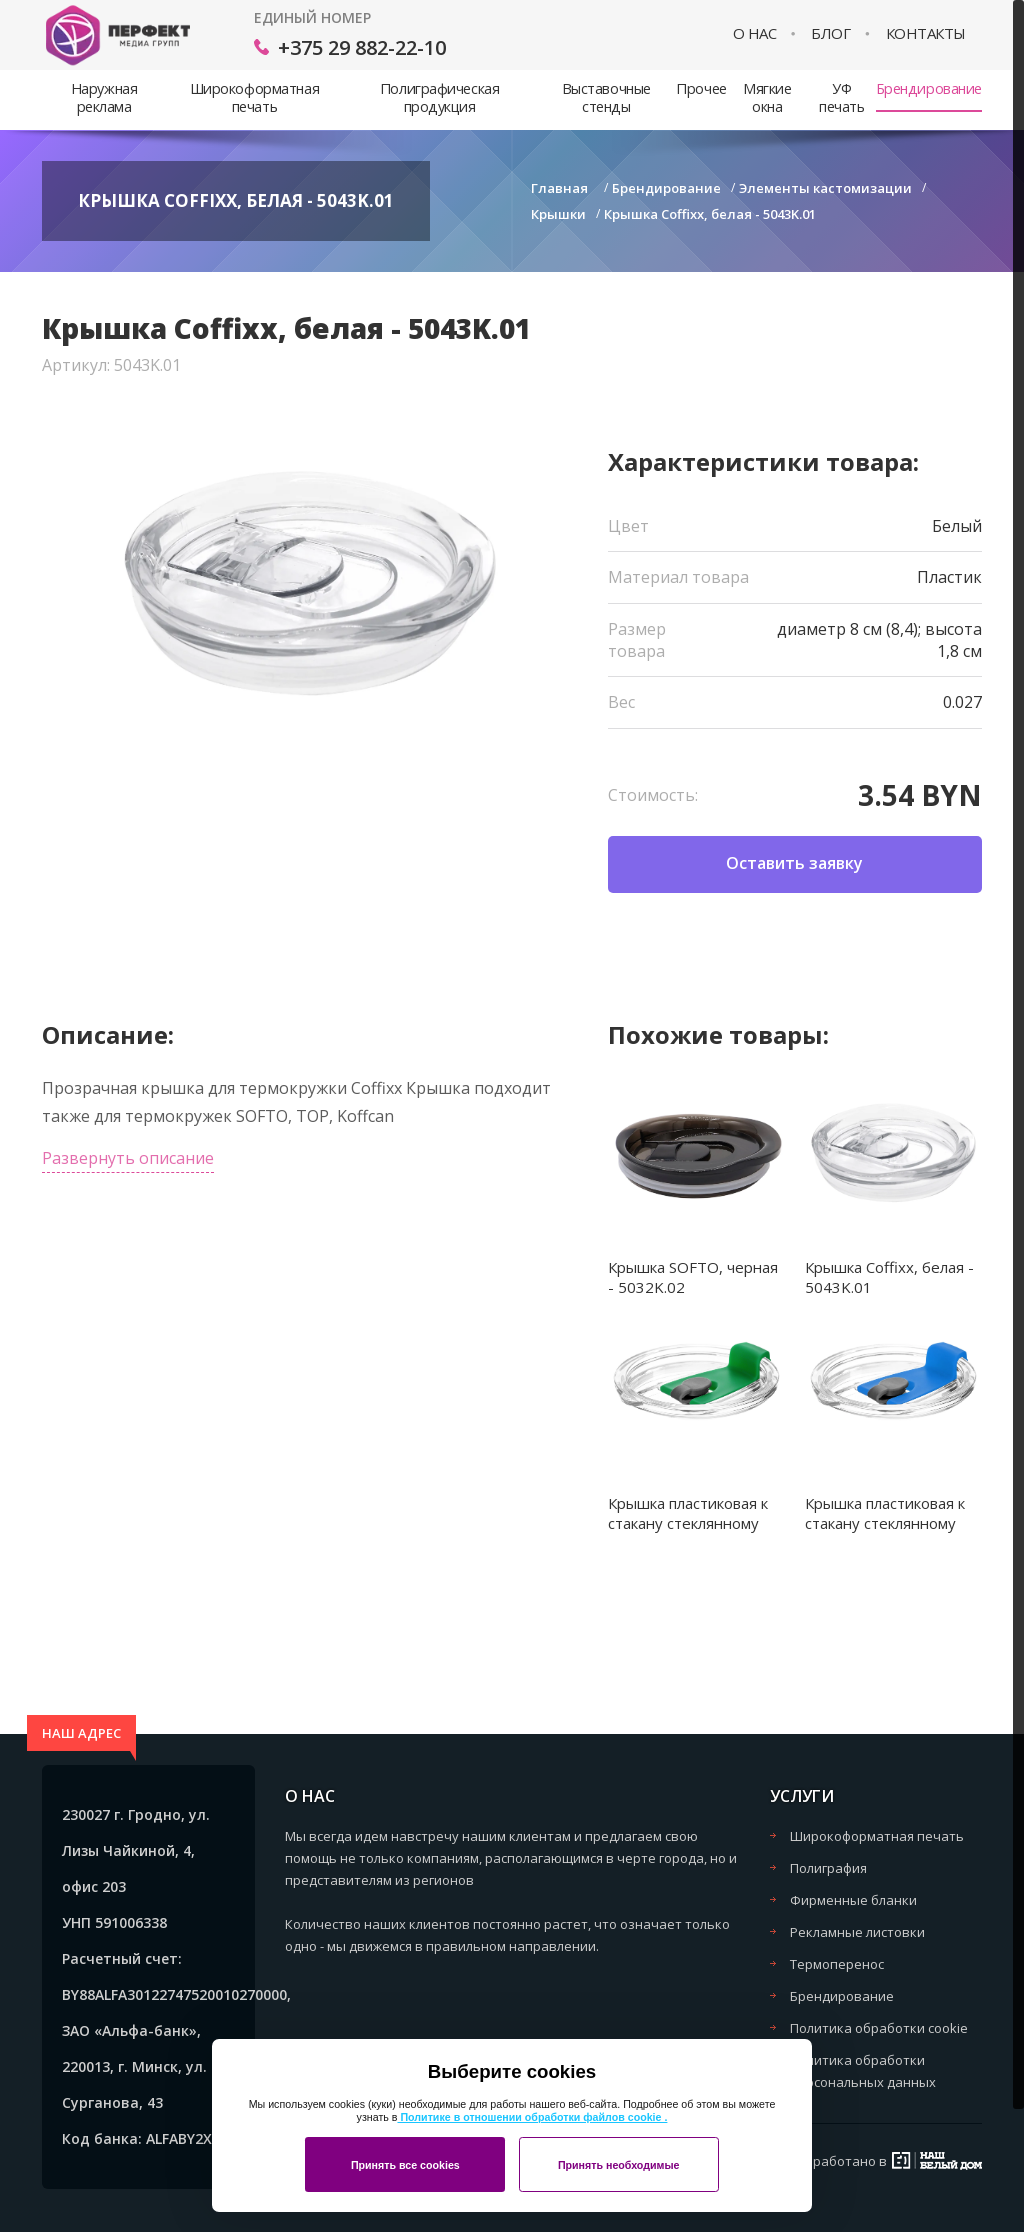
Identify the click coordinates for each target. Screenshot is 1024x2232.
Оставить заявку (794, 863)
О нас (755, 33)
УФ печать (841, 97)
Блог (830, 33)
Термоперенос (837, 1964)
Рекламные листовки (857, 1932)
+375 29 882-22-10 (362, 47)
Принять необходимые (619, 2165)
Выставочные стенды (606, 97)
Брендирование (929, 88)
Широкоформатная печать (254, 97)
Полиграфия (828, 1868)
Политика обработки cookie (879, 2028)
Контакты (926, 33)
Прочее (701, 88)
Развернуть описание (128, 1158)
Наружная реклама (104, 97)
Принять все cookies (405, 2165)
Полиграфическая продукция (439, 97)
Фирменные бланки (853, 1900)
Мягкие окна (767, 97)
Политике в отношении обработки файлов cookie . (532, 2117)
